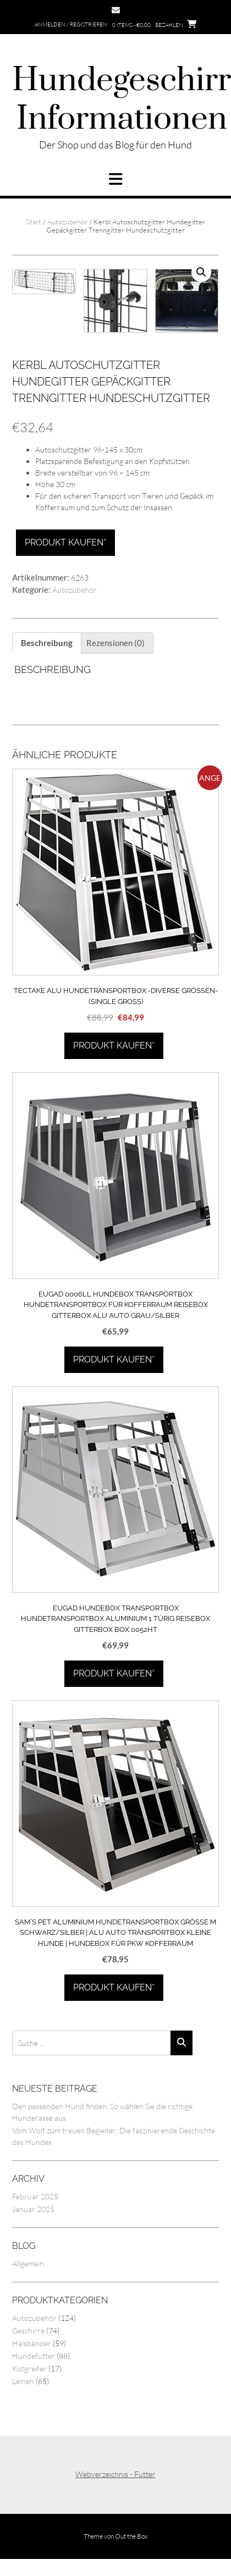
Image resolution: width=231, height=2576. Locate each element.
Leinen (23, 2459)
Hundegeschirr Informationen (121, 100)
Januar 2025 (33, 2287)
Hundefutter (33, 2434)
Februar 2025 (35, 2275)
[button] (115, 179)
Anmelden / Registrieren (71, 24)
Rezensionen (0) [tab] (115, 722)
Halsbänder (31, 2421)
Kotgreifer (29, 2447)
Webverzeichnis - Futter (115, 2552)
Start (33, 221)
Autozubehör (67, 221)
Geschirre (28, 2409)
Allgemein (28, 2342)
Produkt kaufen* (65, 621)
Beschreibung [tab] (47, 722)
